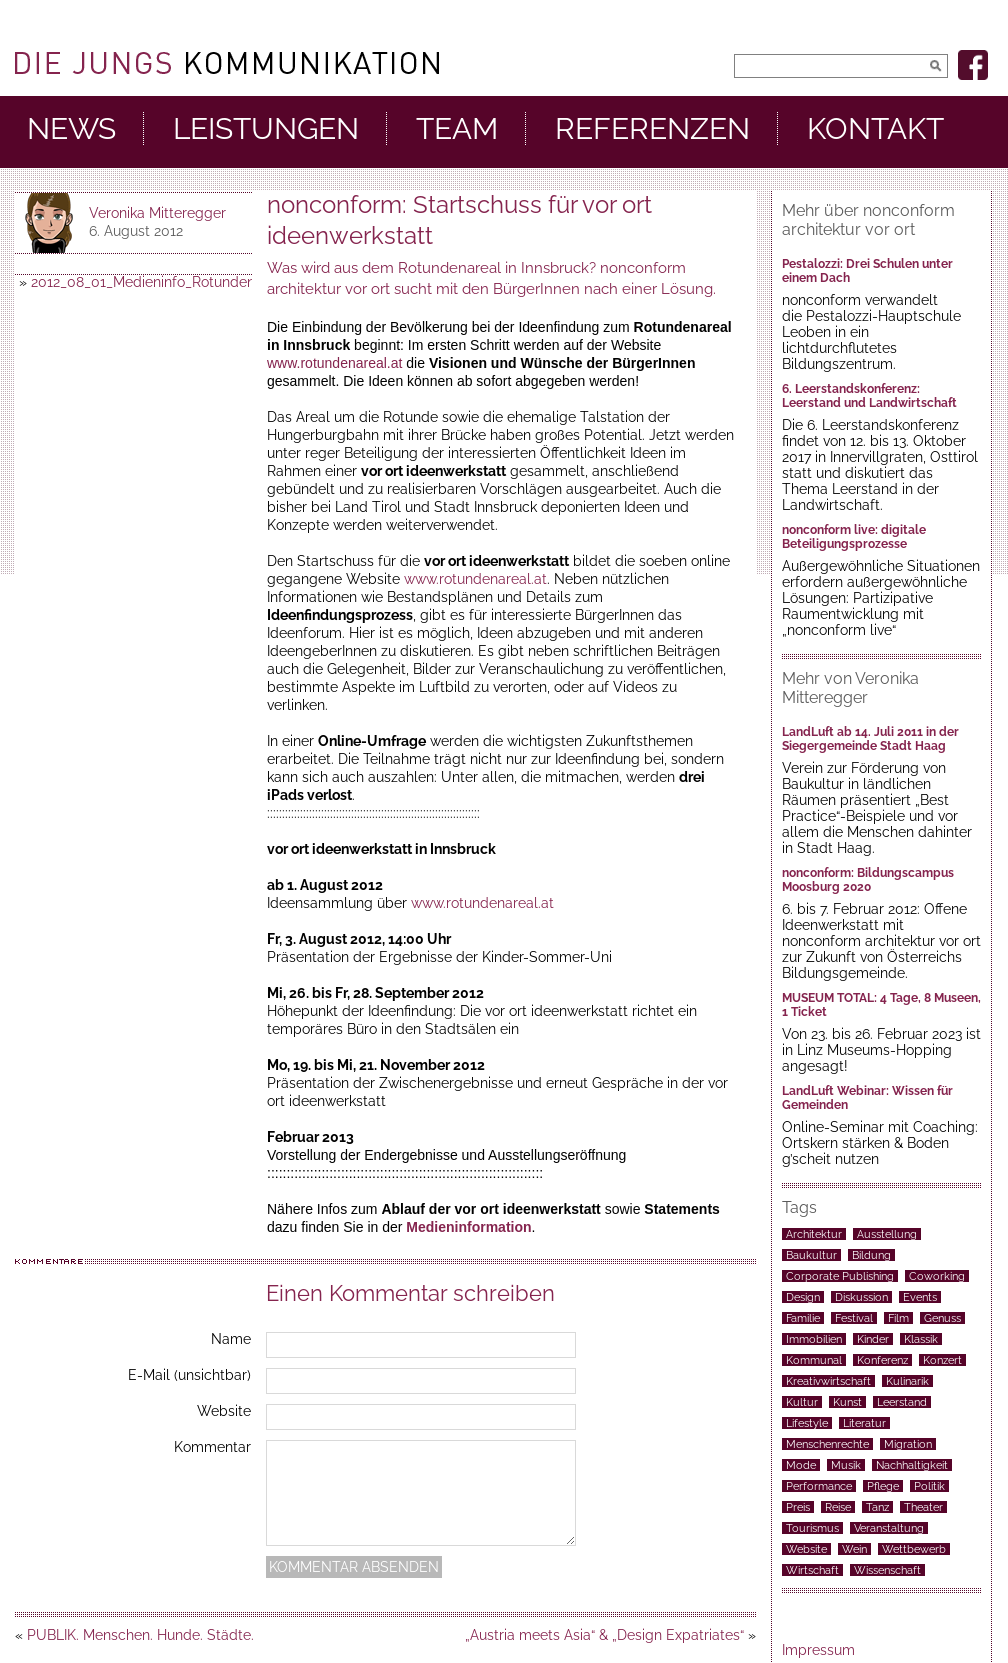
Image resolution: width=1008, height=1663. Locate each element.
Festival (854, 1318)
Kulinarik (907, 1381)
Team (457, 129)
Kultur (802, 1402)
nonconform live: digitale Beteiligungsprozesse (854, 537)
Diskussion (861, 1297)
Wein (854, 1549)
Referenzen (652, 129)
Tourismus (812, 1528)
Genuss (942, 1318)
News (71, 129)
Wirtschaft (812, 1570)
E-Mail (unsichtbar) (189, 1375)
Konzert (942, 1360)
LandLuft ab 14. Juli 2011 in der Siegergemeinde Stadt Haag (870, 739)
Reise (838, 1507)
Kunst (847, 1402)
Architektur (814, 1234)
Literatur (864, 1423)
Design (803, 1297)
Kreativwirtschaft (828, 1381)
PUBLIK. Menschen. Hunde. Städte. (140, 1635)
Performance (819, 1486)
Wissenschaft (887, 1570)
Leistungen (266, 129)
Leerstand (902, 1402)
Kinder (873, 1339)
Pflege (883, 1486)
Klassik (921, 1339)
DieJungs (227, 63)
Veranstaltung (889, 1528)
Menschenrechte (827, 1444)
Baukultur (811, 1255)
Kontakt (875, 129)
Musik (846, 1465)
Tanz (877, 1507)
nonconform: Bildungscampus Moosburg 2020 (868, 880)
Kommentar (212, 1447)
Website (224, 1411)
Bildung (871, 1255)
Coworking (937, 1276)
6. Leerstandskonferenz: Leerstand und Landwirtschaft (869, 396)
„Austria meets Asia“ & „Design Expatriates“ (604, 1635)
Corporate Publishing (840, 1276)
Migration (908, 1444)
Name (231, 1339)
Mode (801, 1465)
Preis (798, 1507)
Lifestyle (807, 1423)
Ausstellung (887, 1234)
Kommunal (814, 1360)
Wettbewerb (914, 1549)
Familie (803, 1318)
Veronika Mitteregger (157, 213)
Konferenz (882, 1360)
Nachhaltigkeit (912, 1465)
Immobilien (814, 1339)
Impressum (818, 1650)
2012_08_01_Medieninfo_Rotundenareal (159, 282)
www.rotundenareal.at (334, 363)
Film (898, 1318)
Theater (923, 1507)
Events (920, 1297)
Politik (929, 1486)
